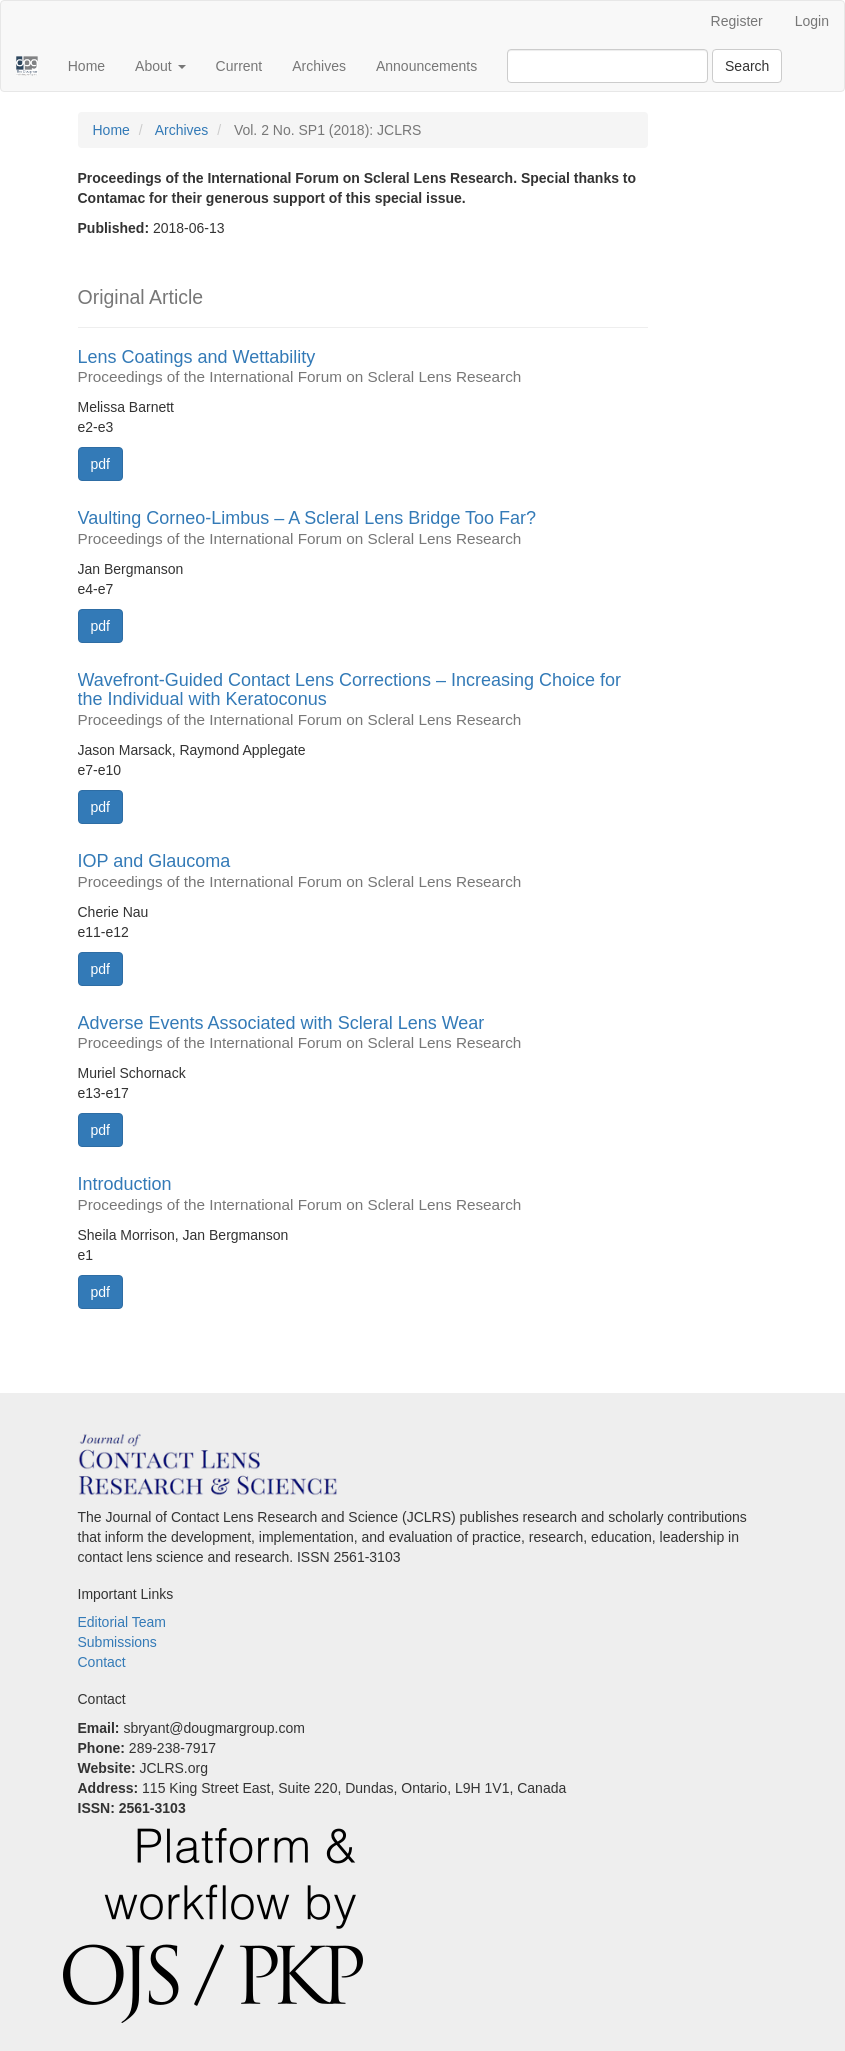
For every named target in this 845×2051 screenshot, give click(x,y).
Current (239, 66)
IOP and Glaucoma (363, 871)
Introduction (363, 1194)
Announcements (426, 66)
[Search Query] (607, 66)
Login (812, 21)
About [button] (160, 66)
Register (737, 21)
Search (747, 66)
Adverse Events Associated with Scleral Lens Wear (363, 1033)
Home (86, 66)
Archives (319, 66)
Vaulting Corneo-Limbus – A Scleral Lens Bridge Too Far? (363, 528)
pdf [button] (100, 464)
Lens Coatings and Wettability (363, 367)
